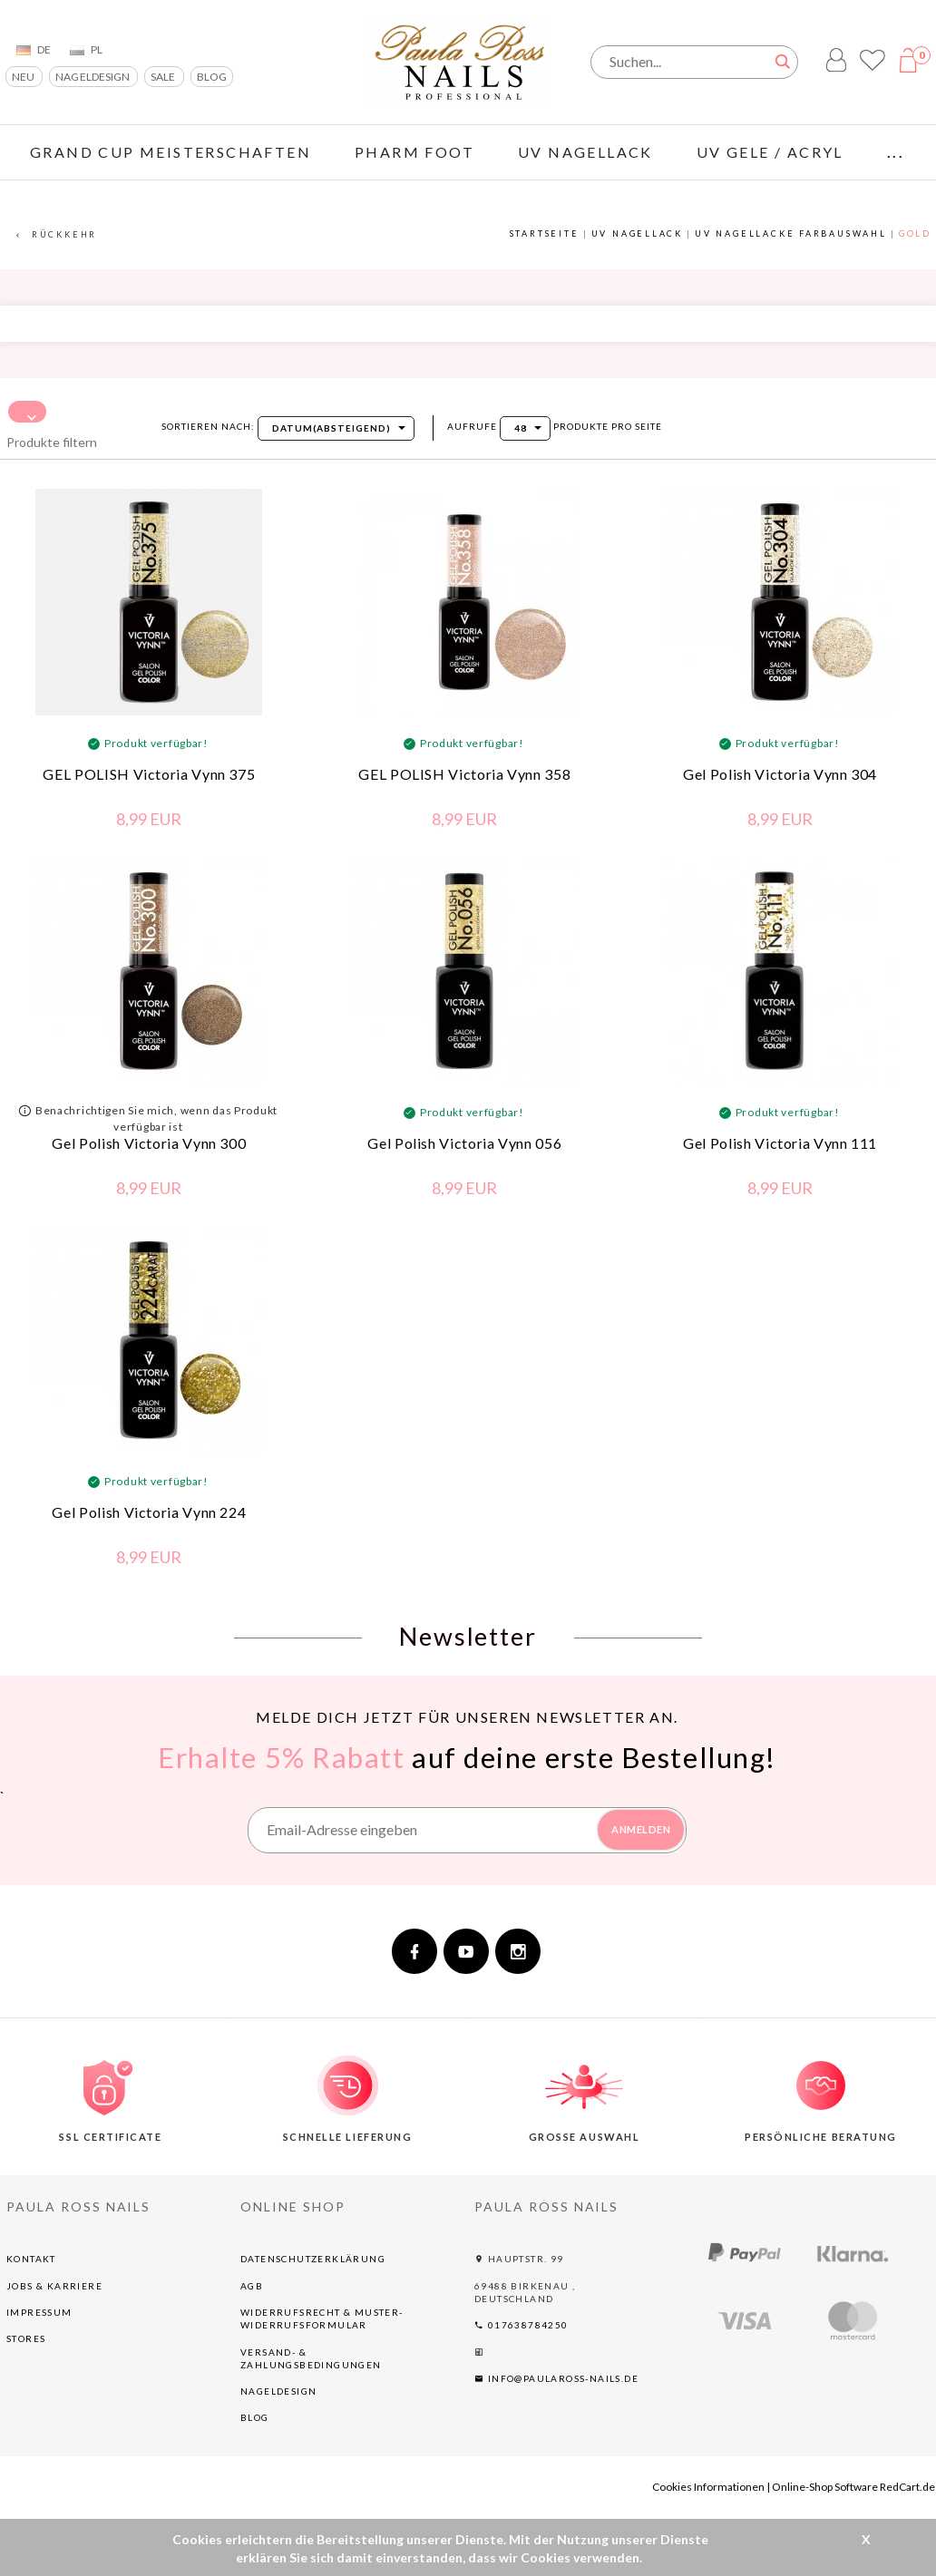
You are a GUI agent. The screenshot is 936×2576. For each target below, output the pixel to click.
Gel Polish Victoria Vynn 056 (464, 1145)
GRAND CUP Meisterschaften (170, 151)
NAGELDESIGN (93, 76)
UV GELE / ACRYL (770, 151)
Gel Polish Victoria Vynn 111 (780, 1145)
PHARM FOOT (414, 151)
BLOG (212, 76)
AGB (251, 2288)
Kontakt (31, 2261)
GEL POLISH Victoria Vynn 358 (464, 776)
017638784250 (521, 2327)
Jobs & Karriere (54, 2288)
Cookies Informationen (708, 2489)
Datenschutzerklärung (312, 2261)
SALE (164, 76)
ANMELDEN (640, 1832)
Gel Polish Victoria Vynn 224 (149, 1514)
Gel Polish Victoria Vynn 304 (780, 776)
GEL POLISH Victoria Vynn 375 (149, 776)
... (895, 151)
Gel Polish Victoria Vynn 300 (149, 1145)
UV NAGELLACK (585, 151)
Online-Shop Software (825, 2489)
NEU (24, 76)
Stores (25, 2341)
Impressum (39, 2314)
